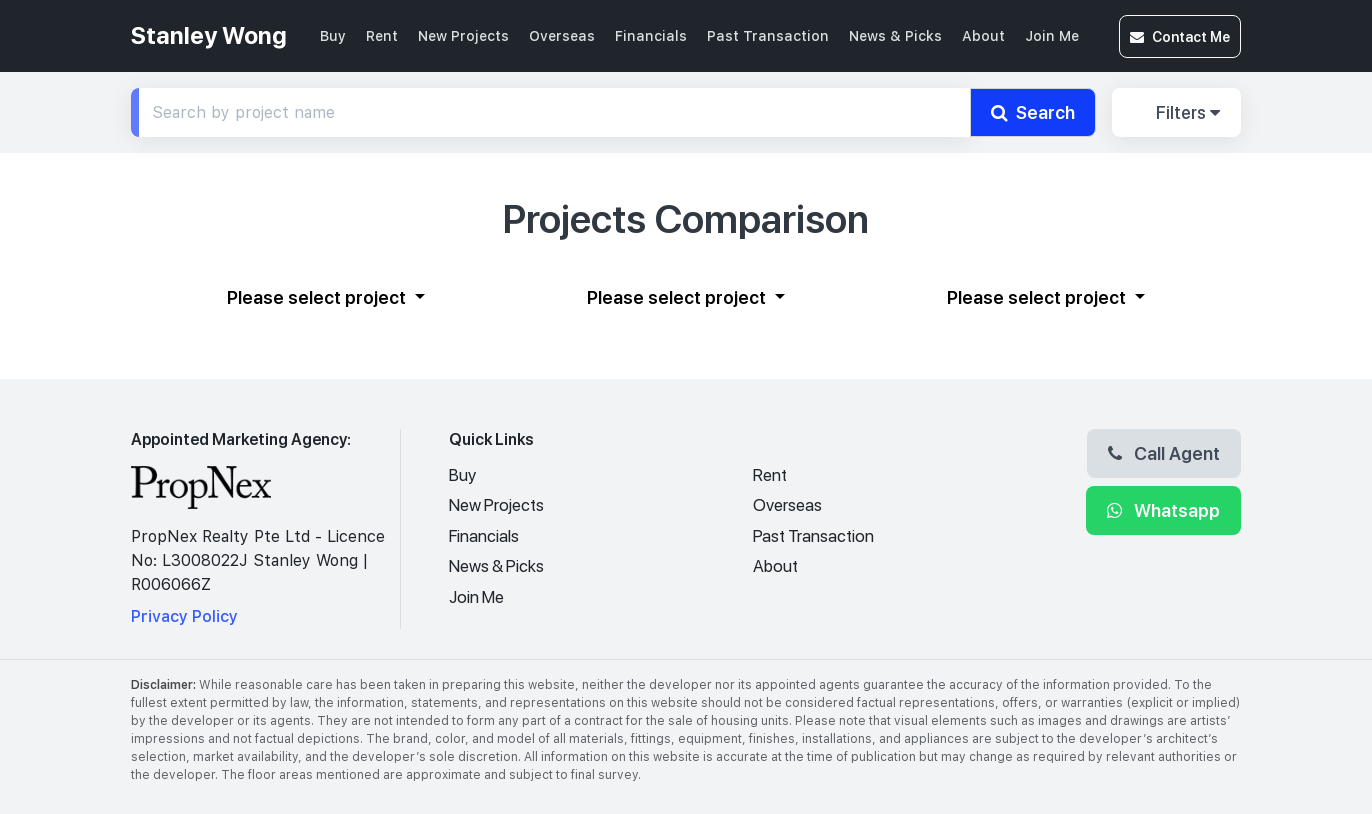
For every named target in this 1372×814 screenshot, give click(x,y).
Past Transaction (768, 36)
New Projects (463, 36)
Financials (651, 36)
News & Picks (895, 36)
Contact (1180, 36)
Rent (382, 36)
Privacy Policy (184, 616)
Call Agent (1164, 453)
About (983, 36)
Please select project (318, 297)
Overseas (562, 36)
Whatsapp (1163, 510)
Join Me (1052, 36)
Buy (333, 36)
